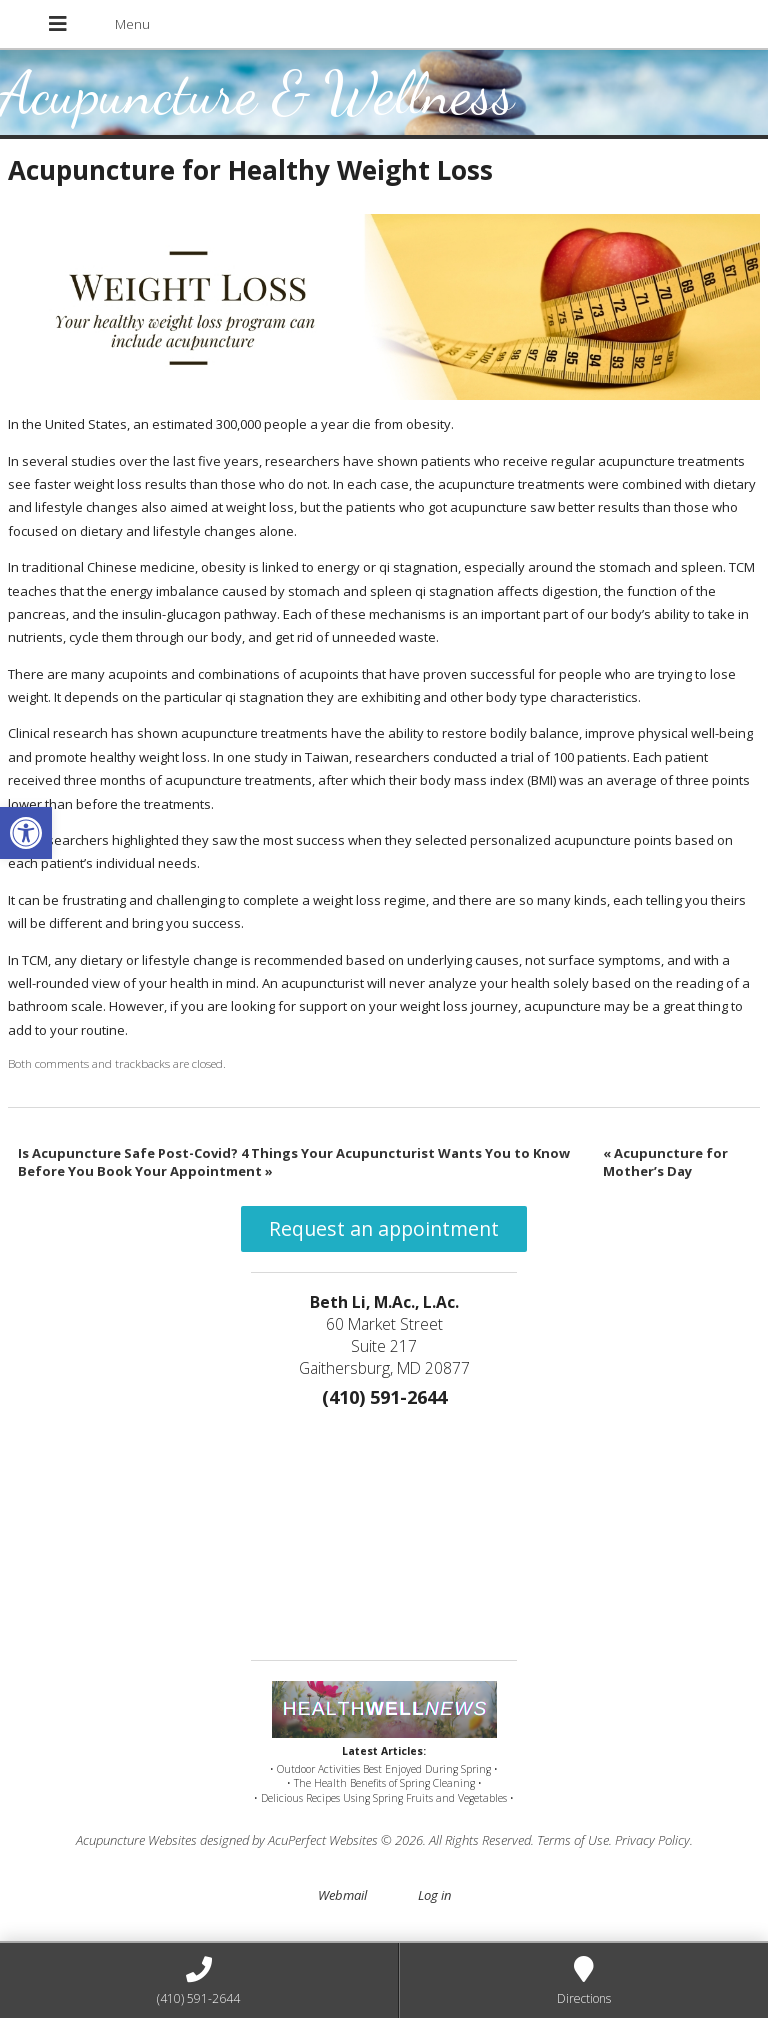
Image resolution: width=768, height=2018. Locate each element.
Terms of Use (573, 1840)
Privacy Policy (652, 1840)
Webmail (342, 1895)
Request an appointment (384, 1228)
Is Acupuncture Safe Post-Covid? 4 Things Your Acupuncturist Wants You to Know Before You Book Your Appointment (294, 1162)
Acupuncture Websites (136, 1840)
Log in (434, 1895)
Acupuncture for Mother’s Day (665, 1162)
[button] (26, 833)
